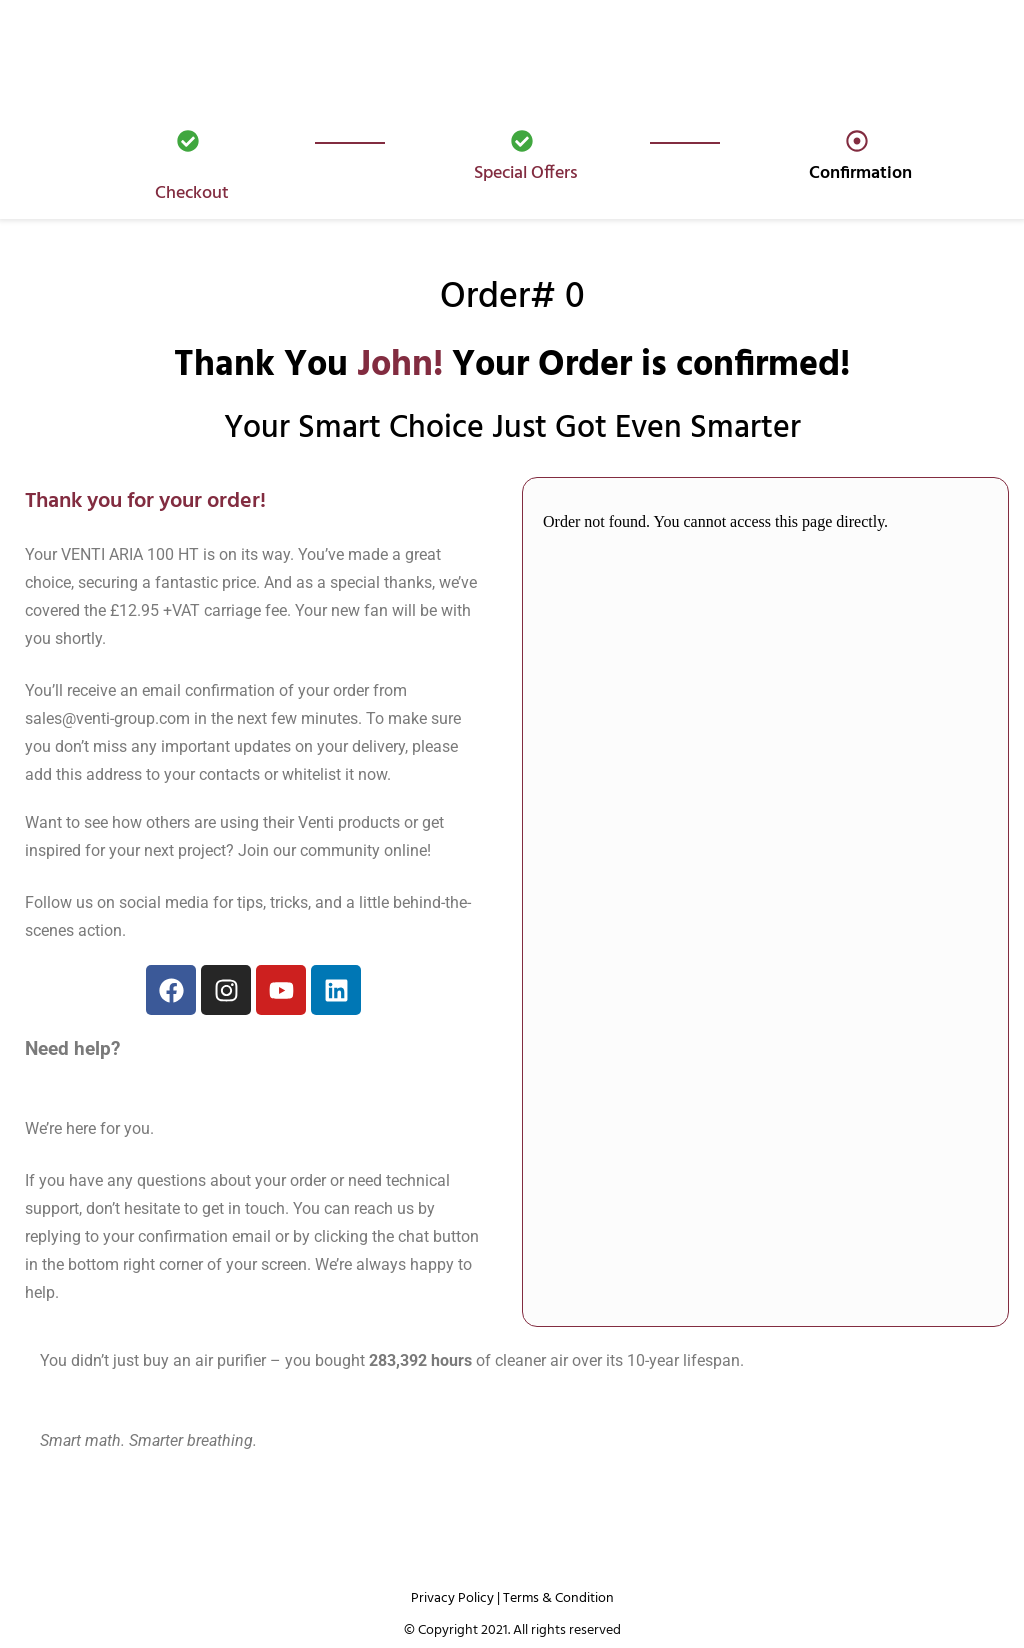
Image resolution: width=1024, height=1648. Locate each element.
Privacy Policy (452, 1598)
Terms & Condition (558, 1598)
